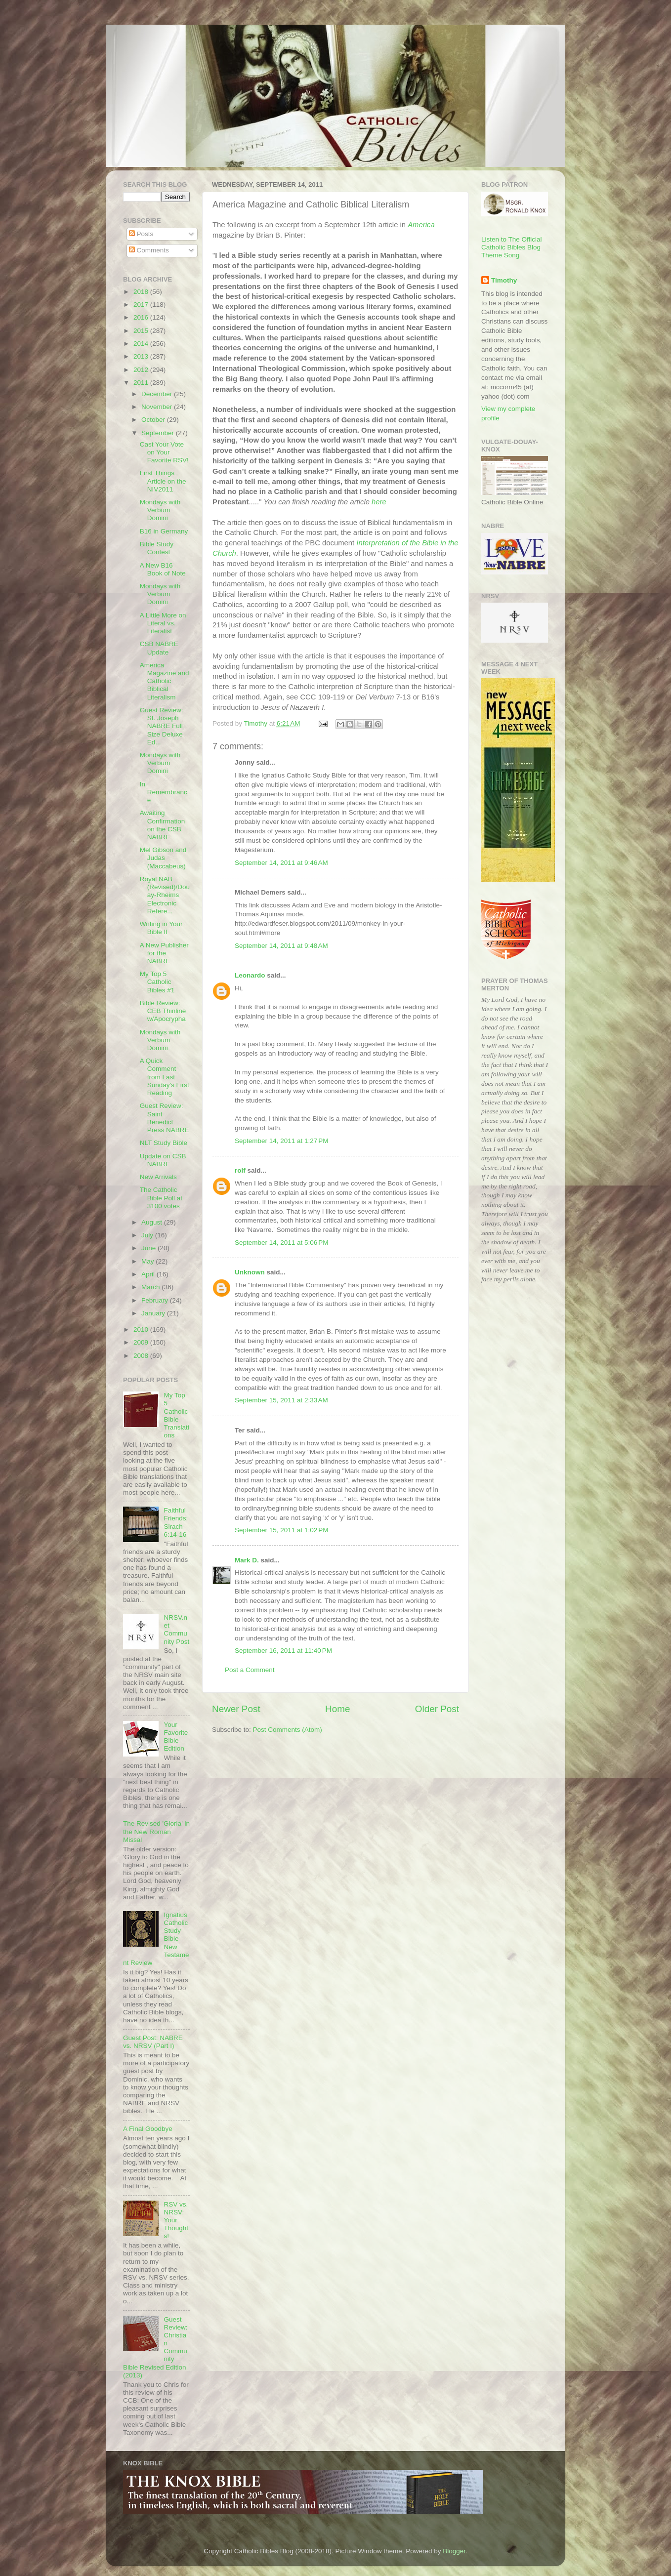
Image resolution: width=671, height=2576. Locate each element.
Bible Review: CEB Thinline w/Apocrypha (163, 1010)
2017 (141, 304)
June (149, 1248)
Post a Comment (250, 1670)
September (158, 433)
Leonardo (250, 975)
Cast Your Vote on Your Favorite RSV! (164, 452)
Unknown (250, 1272)
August (152, 1222)
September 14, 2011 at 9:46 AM (281, 862)
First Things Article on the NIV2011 (163, 480)
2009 (141, 1342)
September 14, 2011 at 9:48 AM (281, 945)
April (149, 1274)
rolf (240, 1170)
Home (337, 1709)
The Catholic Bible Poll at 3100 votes (161, 1197)
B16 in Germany (164, 531)
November (157, 406)
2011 (141, 382)
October (154, 419)
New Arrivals (158, 1177)
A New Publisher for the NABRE (164, 953)
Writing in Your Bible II (161, 928)
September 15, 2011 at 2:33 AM (281, 1400)
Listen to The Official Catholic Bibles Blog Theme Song (511, 247)
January (154, 1313)
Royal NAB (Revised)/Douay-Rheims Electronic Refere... (165, 895)
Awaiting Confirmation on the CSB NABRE (162, 825)
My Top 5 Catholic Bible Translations (176, 1415)
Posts (141, 234)
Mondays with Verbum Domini (160, 510)
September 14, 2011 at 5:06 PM (282, 1242)
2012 (141, 369)
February (155, 1300)
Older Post (437, 1709)
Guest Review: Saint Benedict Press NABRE (164, 1118)
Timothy (504, 280)
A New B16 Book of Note (163, 569)
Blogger (454, 2551)
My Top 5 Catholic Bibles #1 (157, 981)
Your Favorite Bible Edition (176, 1737)
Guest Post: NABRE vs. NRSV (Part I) (153, 2041)
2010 (141, 1329)
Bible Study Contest (156, 548)
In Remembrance (163, 792)
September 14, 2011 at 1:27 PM (282, 1141)
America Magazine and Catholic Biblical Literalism (164, 681)
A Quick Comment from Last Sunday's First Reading (164, 1077)
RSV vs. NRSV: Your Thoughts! (176, 2220)
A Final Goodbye (147, 2128)
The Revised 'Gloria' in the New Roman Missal (156, 1831)
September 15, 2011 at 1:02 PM (282, 1530)
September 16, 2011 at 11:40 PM (283, 1650)
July (148, 1235)
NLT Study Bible (163, 1142)
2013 (141, 356)
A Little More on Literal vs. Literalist (163, 623)
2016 (141, 317)
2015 (141, 330)
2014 (141, 343)
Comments (149, 250)
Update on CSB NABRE (163, 1160)
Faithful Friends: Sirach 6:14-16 (176, 1522)
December (157, 394)
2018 (141, 291)
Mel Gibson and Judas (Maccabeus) (163, 857)
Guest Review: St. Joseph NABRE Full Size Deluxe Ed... (161, 726)
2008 (141, 1355)
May (148, 1261)
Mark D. (247, 1560)
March (151, 1287)
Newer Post (236, 1709)
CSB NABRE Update (159, 647)
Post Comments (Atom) (287, 1729)
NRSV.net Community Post (176, 1629)
